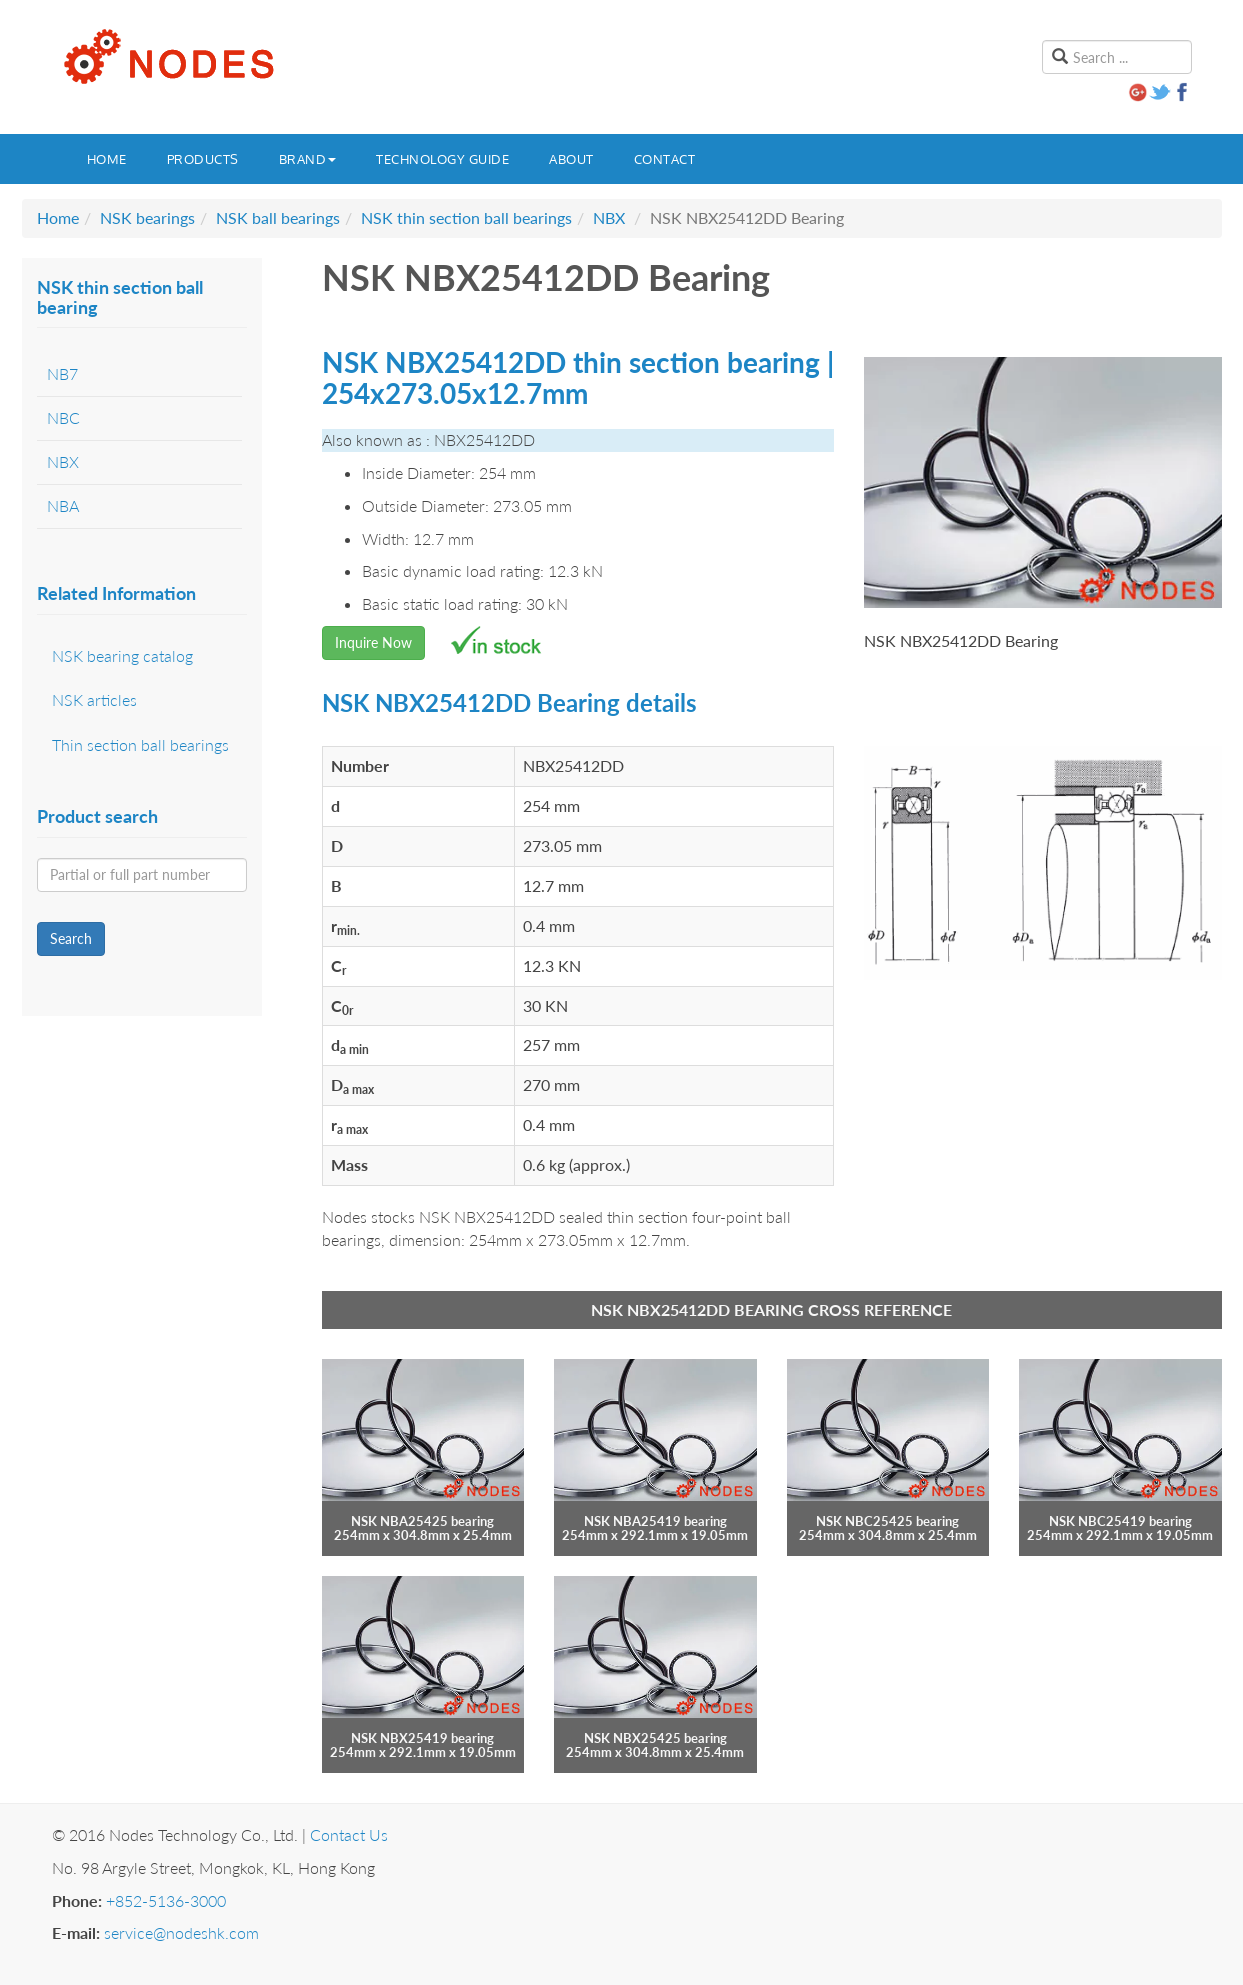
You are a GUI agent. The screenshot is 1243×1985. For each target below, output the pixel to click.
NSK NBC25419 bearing (1120, 1521)
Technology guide (442, 159)
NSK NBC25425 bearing (887, 1521)
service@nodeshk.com (181, 1932)
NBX (609, 217)
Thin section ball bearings (140, 744)
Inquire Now (373, 642)
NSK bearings (147, 217)
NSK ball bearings (278, 217)
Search (71, 938)
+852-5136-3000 (166, 1900)
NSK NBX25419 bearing (422, 1738)
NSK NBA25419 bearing (655, 1521)
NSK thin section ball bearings (466, 217)
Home (107, 159)
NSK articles (94, 699)
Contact (665, 159)
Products (203, 159)
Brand (308, 159)
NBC (63, 417)
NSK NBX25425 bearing (655, 1738)
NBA (63, 505)
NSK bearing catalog (122, 655)
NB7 (62, 373)
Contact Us (349, 1834)
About (571, 159)
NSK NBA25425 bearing (422, 1521)
